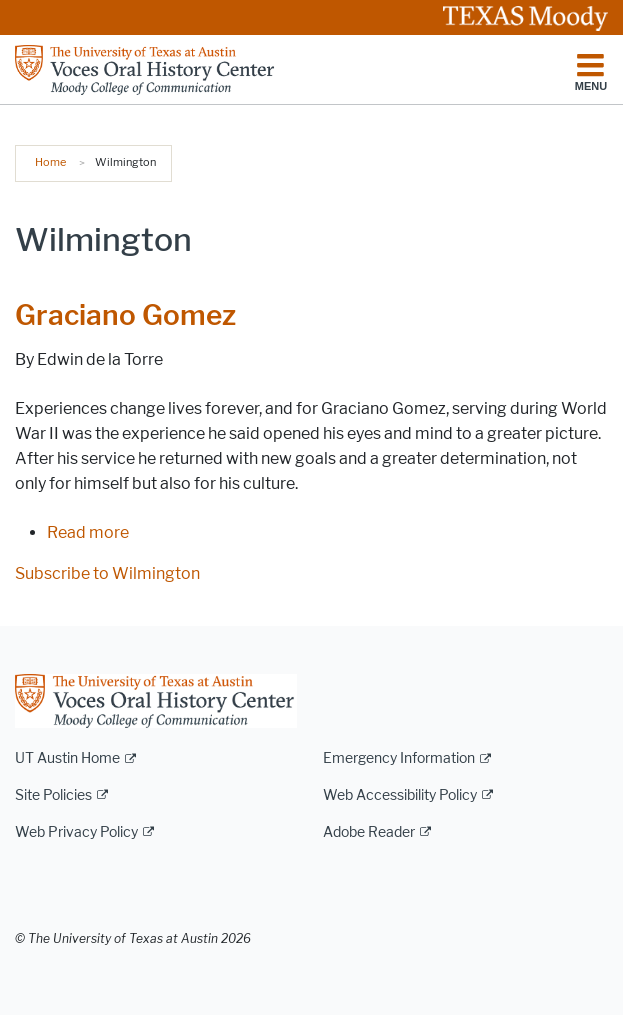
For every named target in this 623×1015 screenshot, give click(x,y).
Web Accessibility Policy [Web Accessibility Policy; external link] (400, 795)
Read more (88, 532)
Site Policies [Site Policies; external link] (53, 795)
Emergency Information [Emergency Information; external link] (399, 758)
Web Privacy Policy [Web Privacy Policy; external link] (76, 832)
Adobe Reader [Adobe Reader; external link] (369, 832)
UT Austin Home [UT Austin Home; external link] (67, 758)
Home (50, 162)
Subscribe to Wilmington (107, 573)
